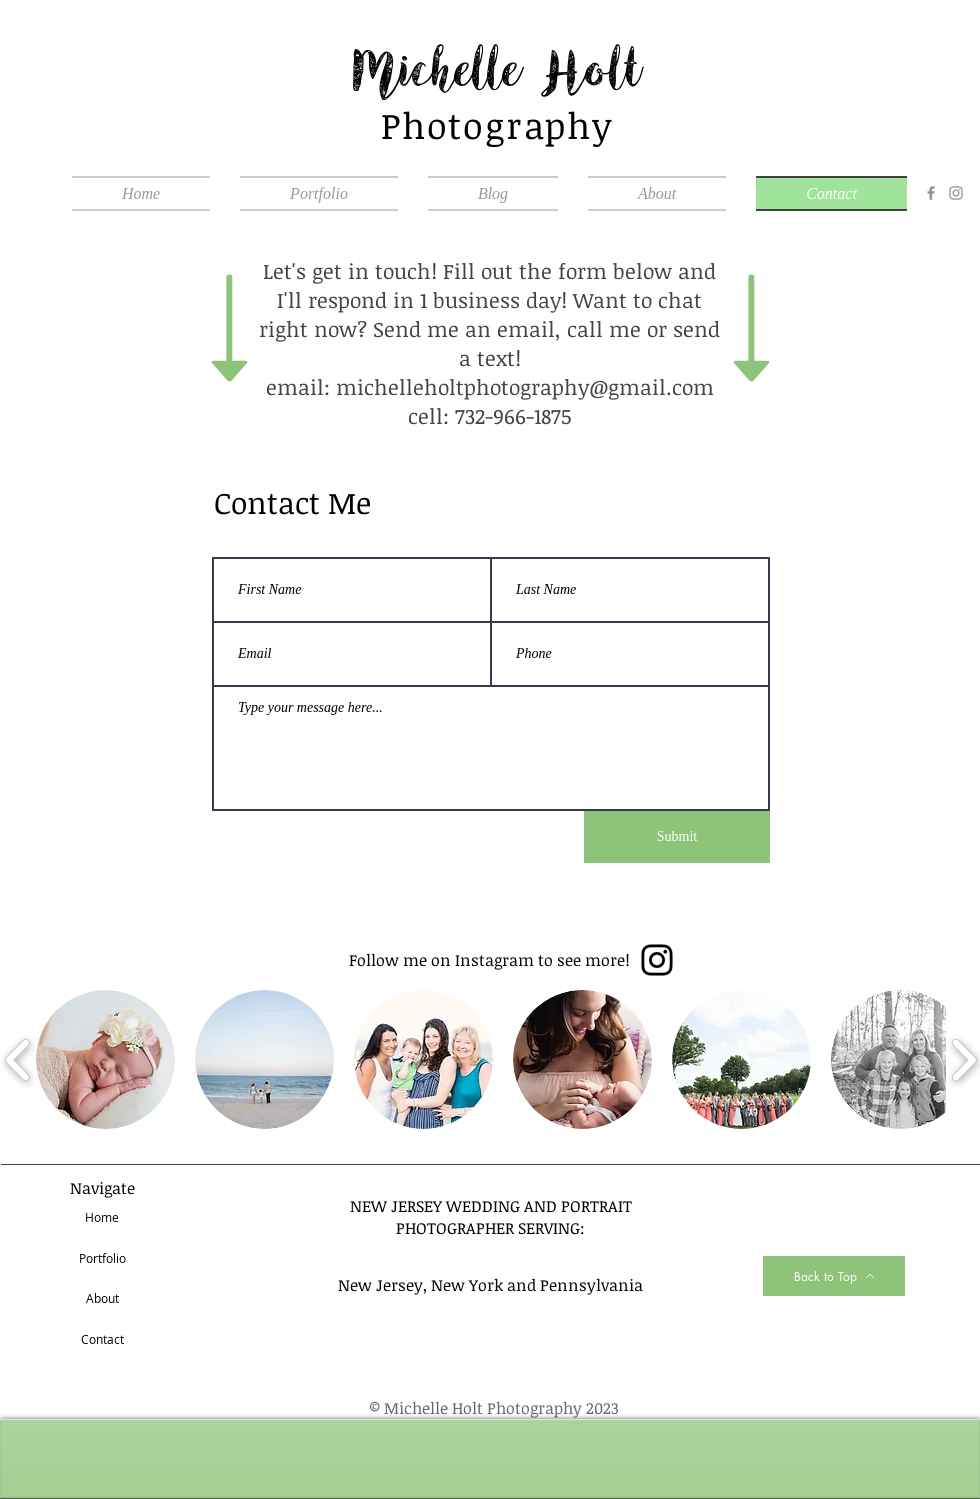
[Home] (102, 1218)
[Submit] (677, 837)
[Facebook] (931, 193)
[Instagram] (956, 193)
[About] (102, 1299)
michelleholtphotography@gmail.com (525, 386)
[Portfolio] (102, 1259)
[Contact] (102, 1340)
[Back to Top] (834, 1276)
